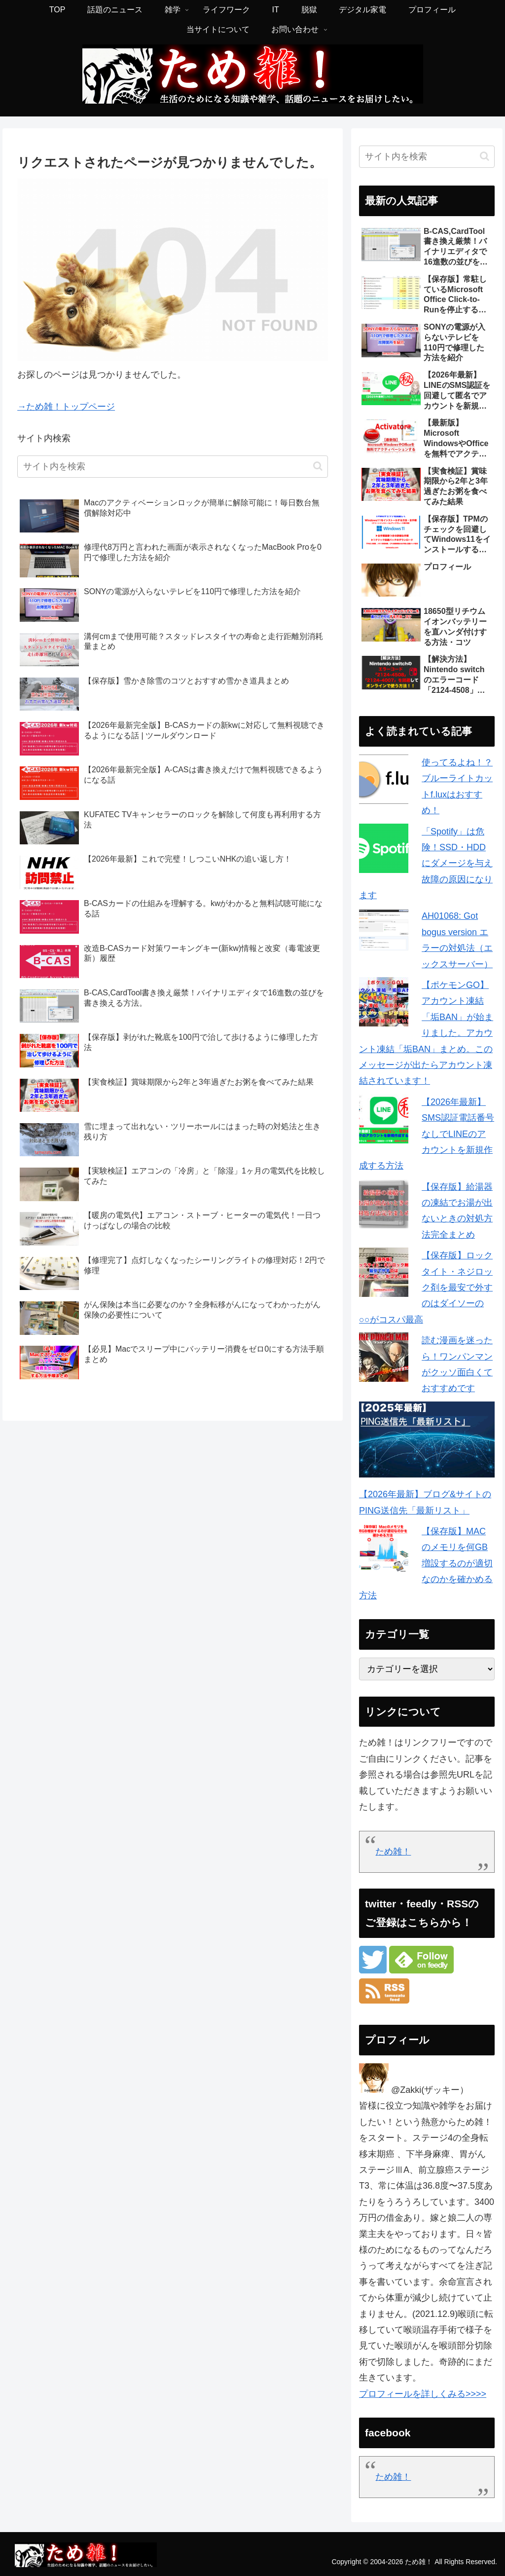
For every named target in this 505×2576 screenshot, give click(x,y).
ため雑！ (393, 1851)
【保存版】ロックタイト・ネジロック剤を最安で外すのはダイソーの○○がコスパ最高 (426, 1287)
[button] (317, 466)
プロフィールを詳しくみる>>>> (422, 2394)
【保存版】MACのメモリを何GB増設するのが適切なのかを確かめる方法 (426, 1563)
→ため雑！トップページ (66, 407)
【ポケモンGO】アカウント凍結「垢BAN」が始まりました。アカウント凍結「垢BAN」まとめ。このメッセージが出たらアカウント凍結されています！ (426, 1033)
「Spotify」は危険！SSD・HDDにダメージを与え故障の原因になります (426, 864)
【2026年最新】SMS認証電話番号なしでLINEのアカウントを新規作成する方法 (426, 1134)
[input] (172, 466)
